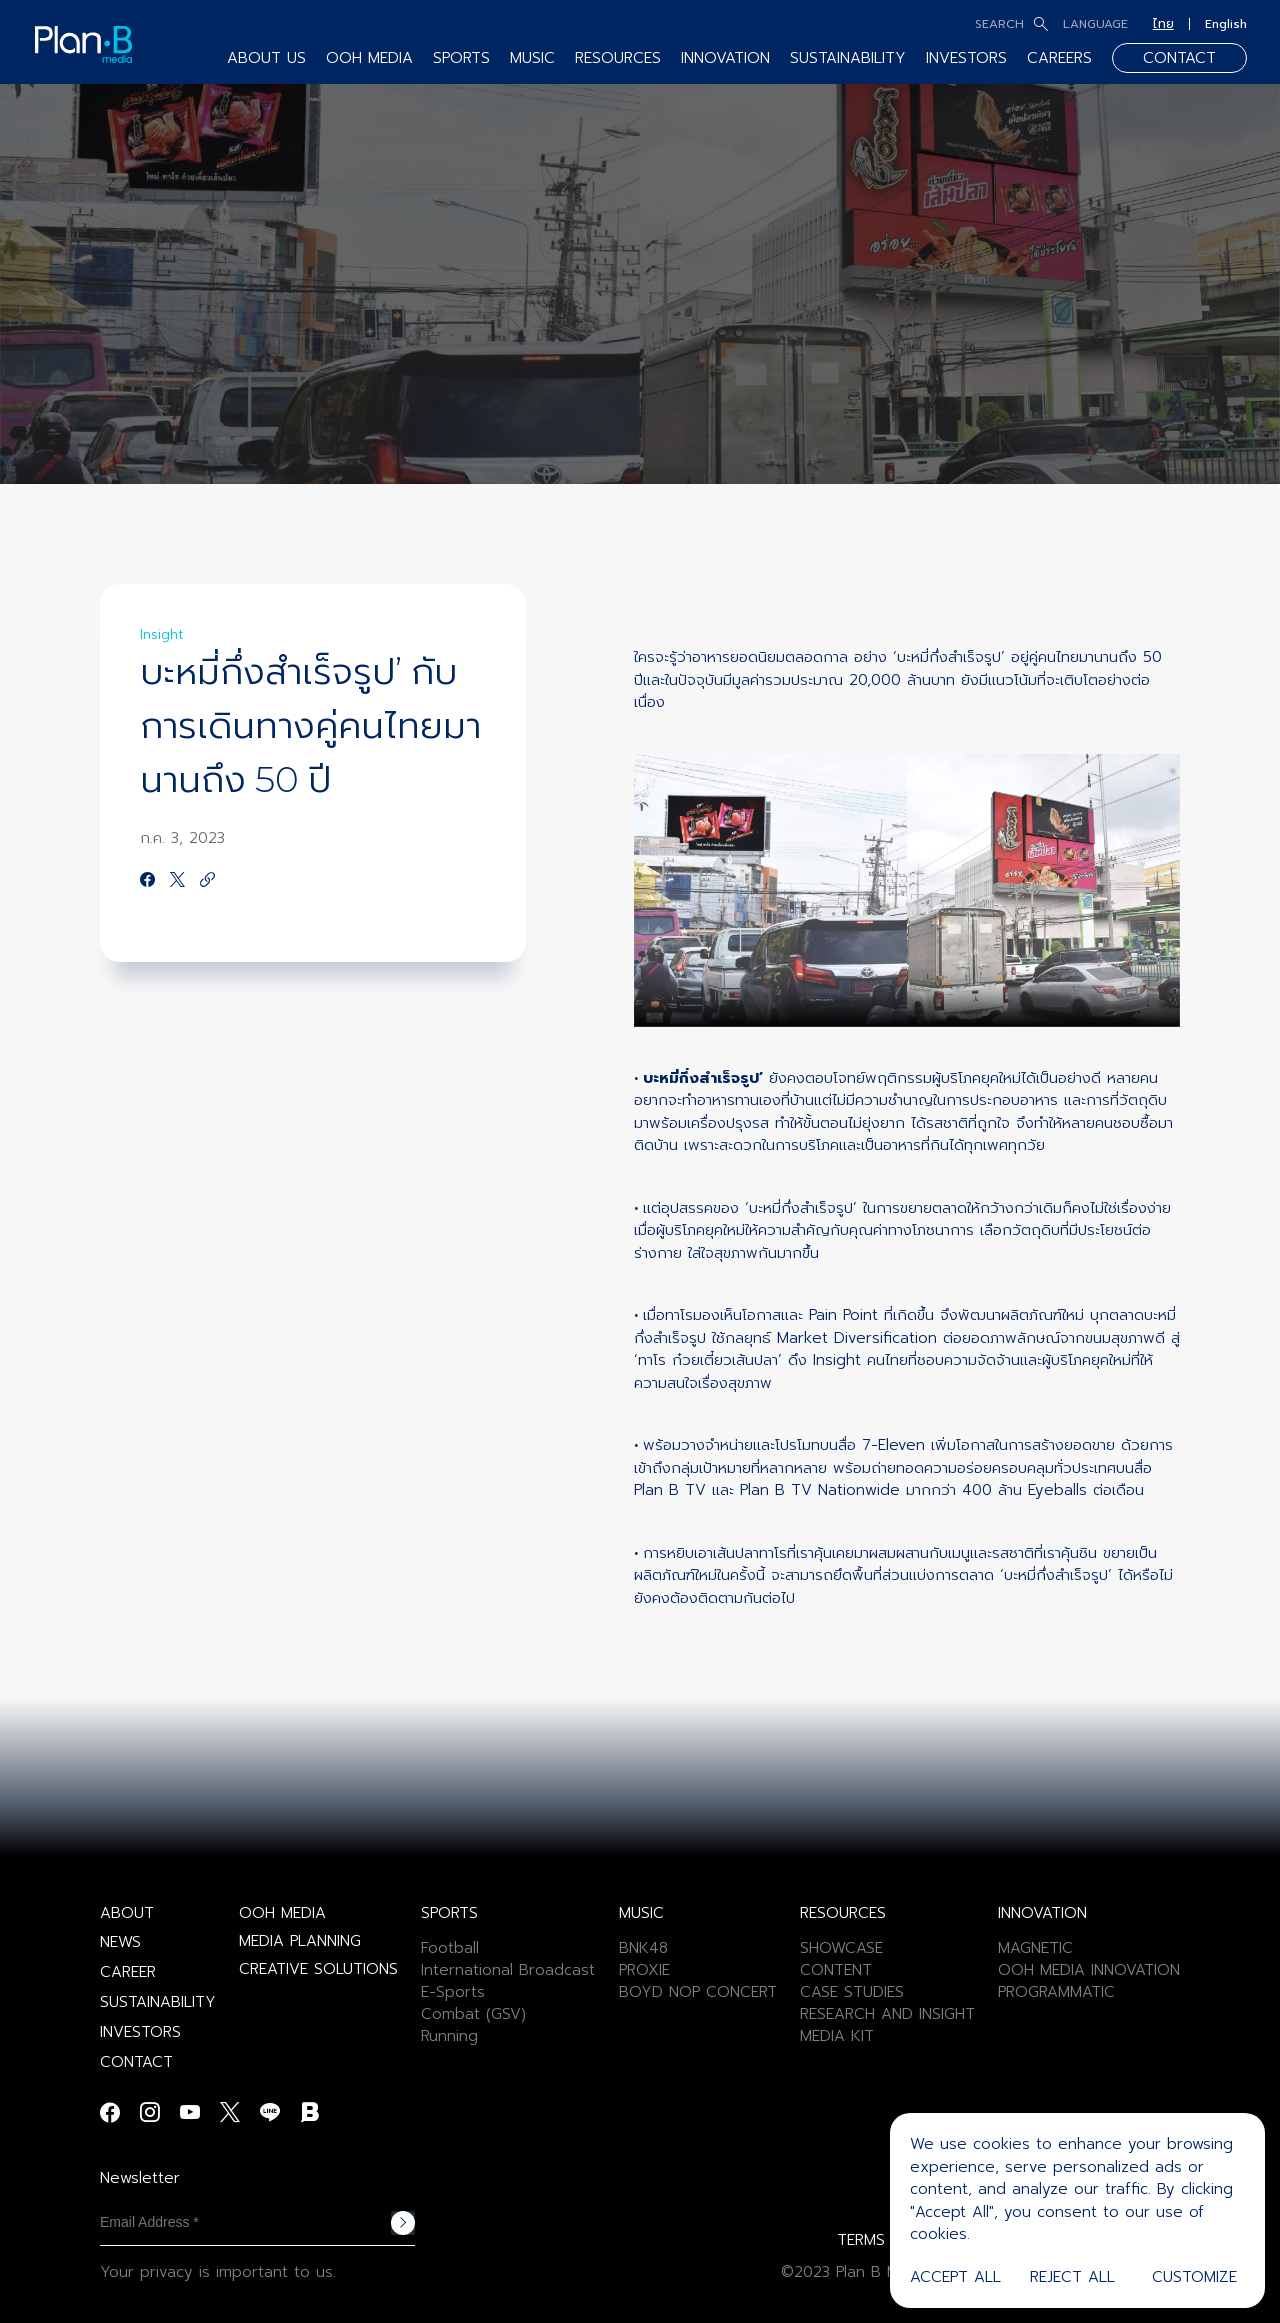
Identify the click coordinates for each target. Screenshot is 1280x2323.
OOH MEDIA (369, 58)
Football (450, 1948)
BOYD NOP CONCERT (698, 1992)
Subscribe (403, 2223)
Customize (1194, 2277)
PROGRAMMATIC (1056, 1992)
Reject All (1072, 2277)
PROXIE (644, 1970)
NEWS (120, 1942)
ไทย (1163, 24)
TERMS (861, 2240)
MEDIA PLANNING (300, 1941)
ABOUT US (266, 58)
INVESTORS (966, 58)
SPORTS (461, 58)
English (1226, 24)
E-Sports (453, 1992)
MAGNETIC (1035, 1948)
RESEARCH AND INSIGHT (887, 2014)
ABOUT (127, 1913)
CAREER (128, 1972)
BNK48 (643, 1948)
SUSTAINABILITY (848, 58)
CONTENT (836, 1970)
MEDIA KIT (837, 2036)
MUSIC (532, 58)
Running (449, 2036)
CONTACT (1179, 58)
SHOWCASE (841, 1948)
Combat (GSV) (473, 2014)
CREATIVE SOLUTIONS (318, 1969)
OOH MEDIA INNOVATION (1089, 1970)
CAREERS (1059, 58)
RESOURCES (618, 58)
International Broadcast (508, 1970)
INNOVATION (725, 58)
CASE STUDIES (852, 1992)
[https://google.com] (207, 881)
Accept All (955, 2277)
